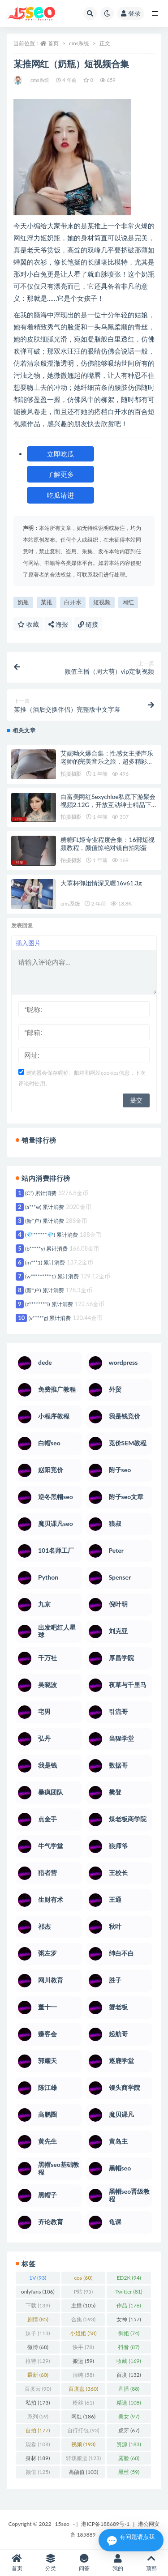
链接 (88, 624)
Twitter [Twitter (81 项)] (128, 2291)
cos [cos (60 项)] (83, 2277)
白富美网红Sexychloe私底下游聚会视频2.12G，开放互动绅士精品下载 (107, 804)
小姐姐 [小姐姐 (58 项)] (83, 2333)
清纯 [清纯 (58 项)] (83, 2374)
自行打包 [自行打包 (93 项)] (83, 2430)
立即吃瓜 (60, 454)
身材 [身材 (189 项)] (38, 2458)
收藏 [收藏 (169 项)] (128, 2361)
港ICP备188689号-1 (105, 2523)
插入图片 (28, 943)
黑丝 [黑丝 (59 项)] (128, 2472)
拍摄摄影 (71, 773)
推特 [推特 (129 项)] (38, 2361)
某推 (46, 602)
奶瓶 (23, 602)
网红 (128, 602)
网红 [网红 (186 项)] (83, 2416)
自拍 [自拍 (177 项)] (38, 2430)
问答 (84, 2563)
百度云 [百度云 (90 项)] (38, 2388)
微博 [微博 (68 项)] (37, 2347)
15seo (62, 2523)
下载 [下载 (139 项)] (38, 2305)
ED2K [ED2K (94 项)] (128, 2277)
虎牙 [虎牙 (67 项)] (128, 2430)
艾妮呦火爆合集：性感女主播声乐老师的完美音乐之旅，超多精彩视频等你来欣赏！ (106, 761)
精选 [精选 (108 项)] (128, 2402)
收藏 (28, 624)
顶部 (151, 2563)
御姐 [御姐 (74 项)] (128, 2333)
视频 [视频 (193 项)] (83, 2444)
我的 (117, 2563)
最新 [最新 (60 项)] (37, 2374)
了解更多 (60, 474)
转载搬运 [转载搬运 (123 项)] (83, 2458)
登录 (131, 13)
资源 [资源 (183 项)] (128, 2444)
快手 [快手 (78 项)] (83, 2347)
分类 (50, 2563)
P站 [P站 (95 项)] (83, 2291)
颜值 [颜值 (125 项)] (38, 2472)
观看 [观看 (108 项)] (38, 2444)
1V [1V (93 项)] (37, 2277)
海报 (58, 624)
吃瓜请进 (60, 495)
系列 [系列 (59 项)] (37, 2416)
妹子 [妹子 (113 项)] (38, 2333)
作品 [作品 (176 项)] (128, 2305)
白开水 (73, 602)
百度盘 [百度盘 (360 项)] (83, 2388)
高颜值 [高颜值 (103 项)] (83, 2472)
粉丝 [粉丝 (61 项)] (83, 2402)
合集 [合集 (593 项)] (83, 2319)
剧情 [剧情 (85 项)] (37, 2319)
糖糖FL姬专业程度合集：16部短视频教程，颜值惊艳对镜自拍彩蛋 (107, 843)
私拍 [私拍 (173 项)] (38, 2402)
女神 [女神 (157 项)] (128, 2319)
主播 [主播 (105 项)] (83, 2305)
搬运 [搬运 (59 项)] (83, 2361)
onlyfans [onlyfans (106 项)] (38, 2291)
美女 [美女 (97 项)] (128, 2416)
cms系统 (79, 43)
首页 (53, 43)
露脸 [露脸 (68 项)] (128, 2458)
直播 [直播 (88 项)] (128, 2388)
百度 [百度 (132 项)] (128, 2374)
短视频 (102, 602)
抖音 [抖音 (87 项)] (128, 2347)
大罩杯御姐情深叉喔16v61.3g (101, 883)
